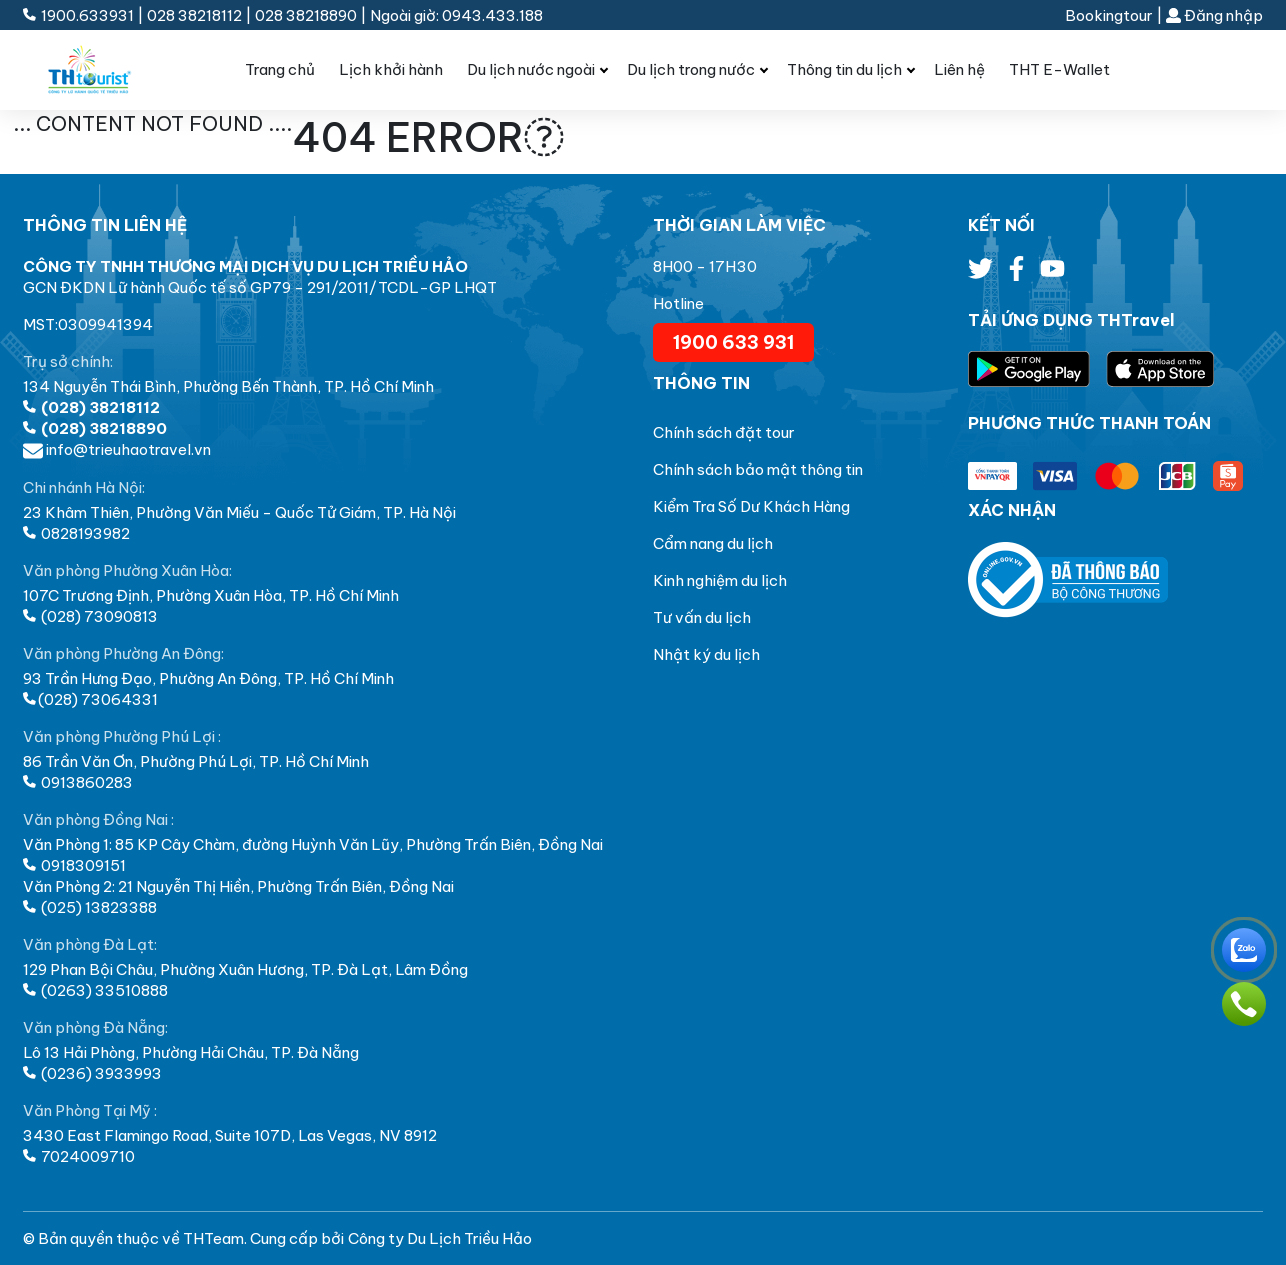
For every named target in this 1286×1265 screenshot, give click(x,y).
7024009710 (79, 1156)
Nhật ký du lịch (706, 654)
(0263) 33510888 (95, 990)
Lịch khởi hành (391, 69)
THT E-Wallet (1059, 69)
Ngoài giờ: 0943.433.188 (456, 15)
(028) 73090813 (90, 616)
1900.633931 (80, 15)
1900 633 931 (733, 342)
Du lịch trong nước (691, 69)
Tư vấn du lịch (702, 617)
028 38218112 (194, 15)
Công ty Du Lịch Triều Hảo (440, 1238)
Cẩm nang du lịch (713, 543)
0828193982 (76, 533)
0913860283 (78, 782)
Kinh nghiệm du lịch (720, 580)
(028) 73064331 (90, 699)
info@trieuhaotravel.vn (117, 449)
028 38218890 (306, 15)
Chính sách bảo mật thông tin (758, 469)
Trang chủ (280, 69)
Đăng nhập (1214, 15)
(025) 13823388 (90, 907)
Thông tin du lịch (844, 69)
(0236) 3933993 (92, 1073)
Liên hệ (959, 69)
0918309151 (74, 865)
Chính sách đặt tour (724, 432)
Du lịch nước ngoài (531, 69)
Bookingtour (1109, 15)
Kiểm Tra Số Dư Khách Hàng (751, 506)
